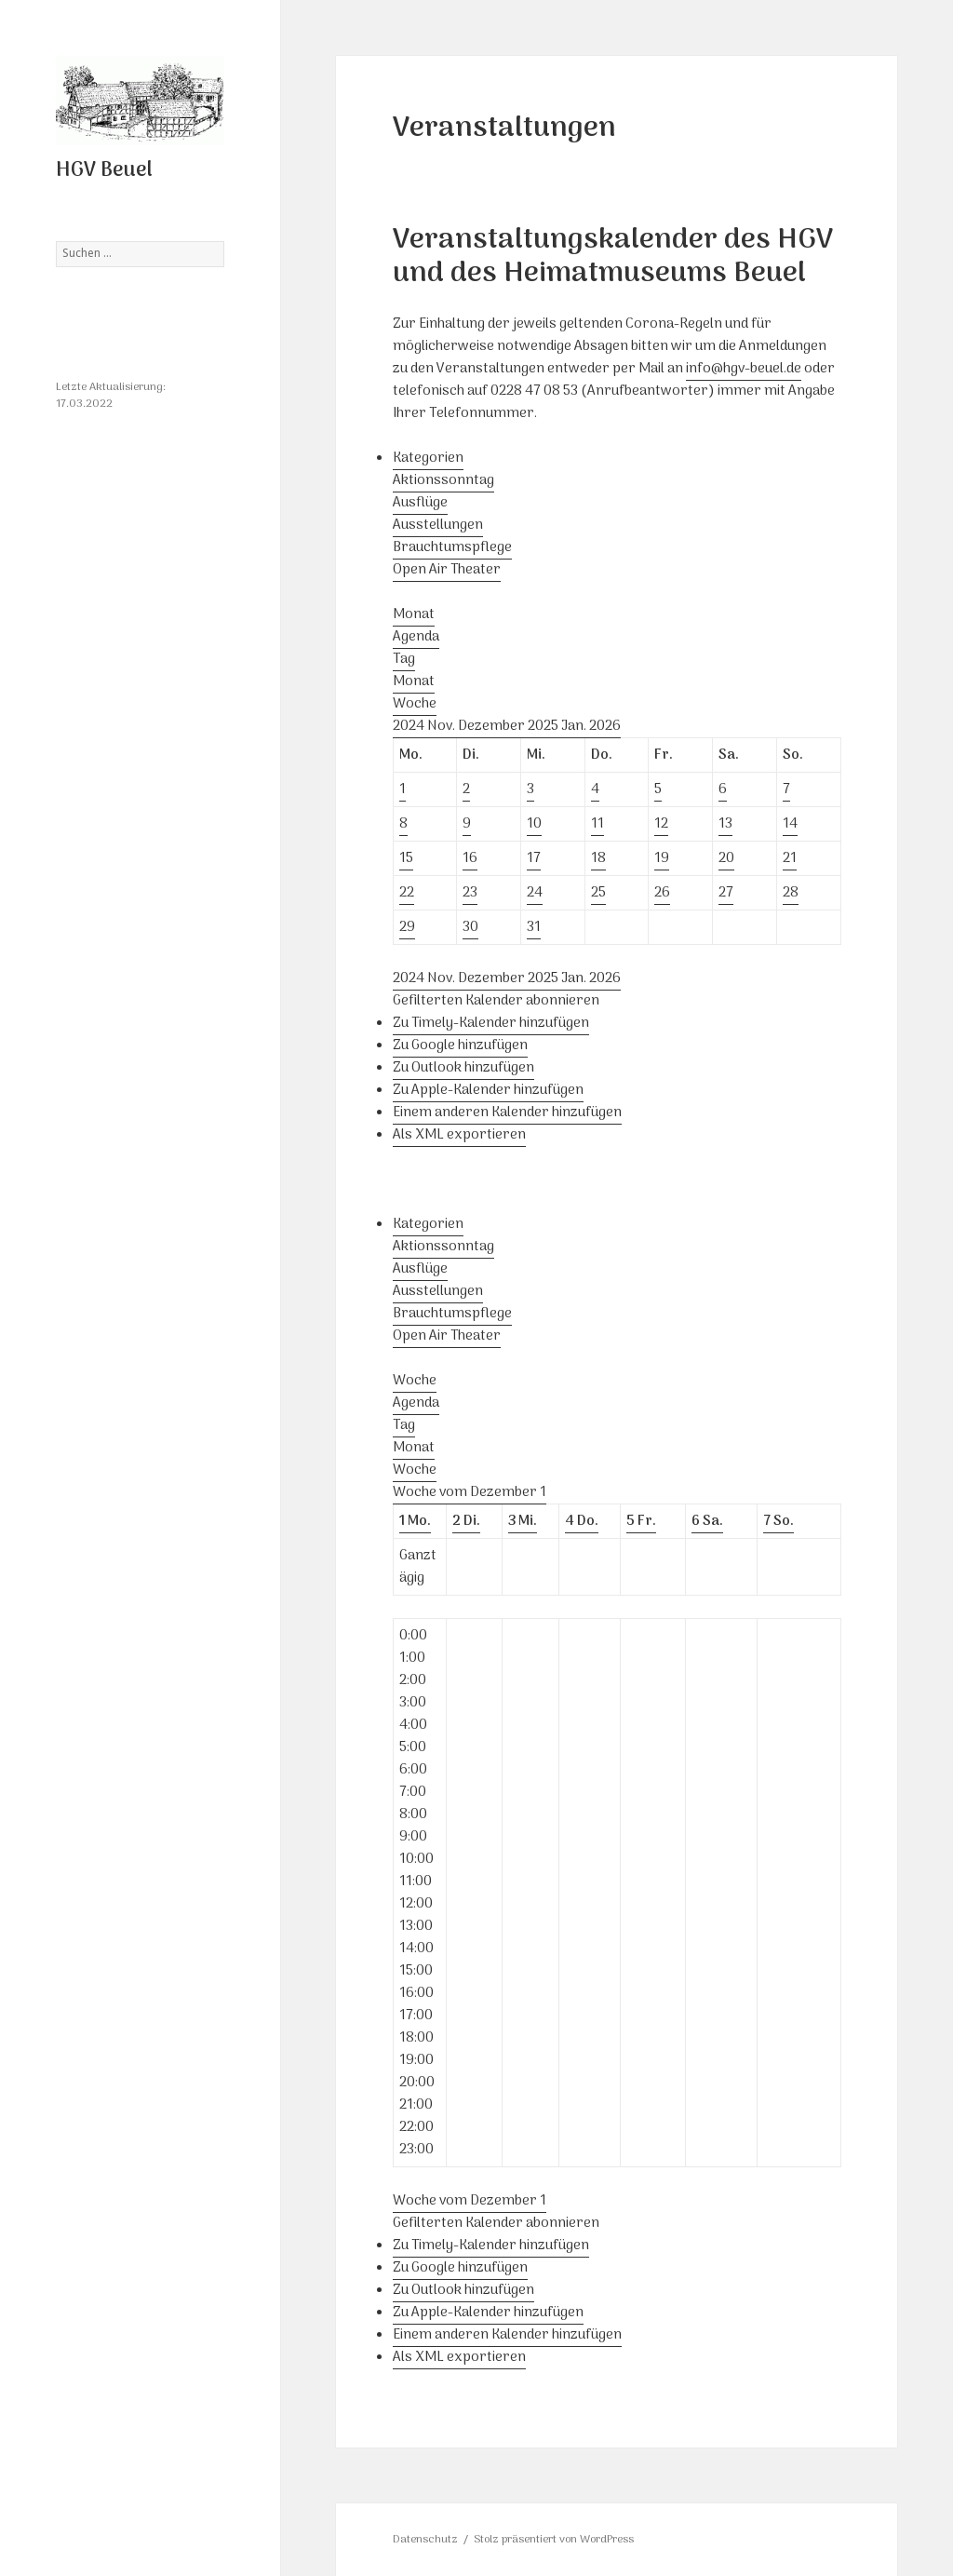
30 (470, 927)
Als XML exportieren (459, 1135)
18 (598, 858)
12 (661, 824)
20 (726, 858)
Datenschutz (425, 2539)
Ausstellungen (438, 525)
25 (598, 893)
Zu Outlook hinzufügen (463, 1068)
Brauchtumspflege (452, 547)
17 (534, 858)
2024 (410, 726)
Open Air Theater (447, 570)
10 (534, 824)
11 (597, 824)
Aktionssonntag (443, 480)
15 (406, 858)
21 (790, 858)
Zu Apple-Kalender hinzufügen (488, 1090)
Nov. (442, 726)
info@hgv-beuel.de (743, 368)
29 (407, 927)
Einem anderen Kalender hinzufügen (507, 1112)
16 (470, 858)
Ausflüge (420, 503)
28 (791, 893)
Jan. (575, 726)
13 (725, 824)
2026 (605, 726)
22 (406, 893)
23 (470, 893)
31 (534, 927)
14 (790, 824)
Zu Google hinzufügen (460, 1045)
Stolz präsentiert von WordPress (554, 2539)
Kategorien (428, 458)
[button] (496, 1001)
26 (662, 893)
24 (535, 893)
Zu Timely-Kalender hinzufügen (491, 1023)
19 (661, 858)
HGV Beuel (104, 170)
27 (725, 893)
